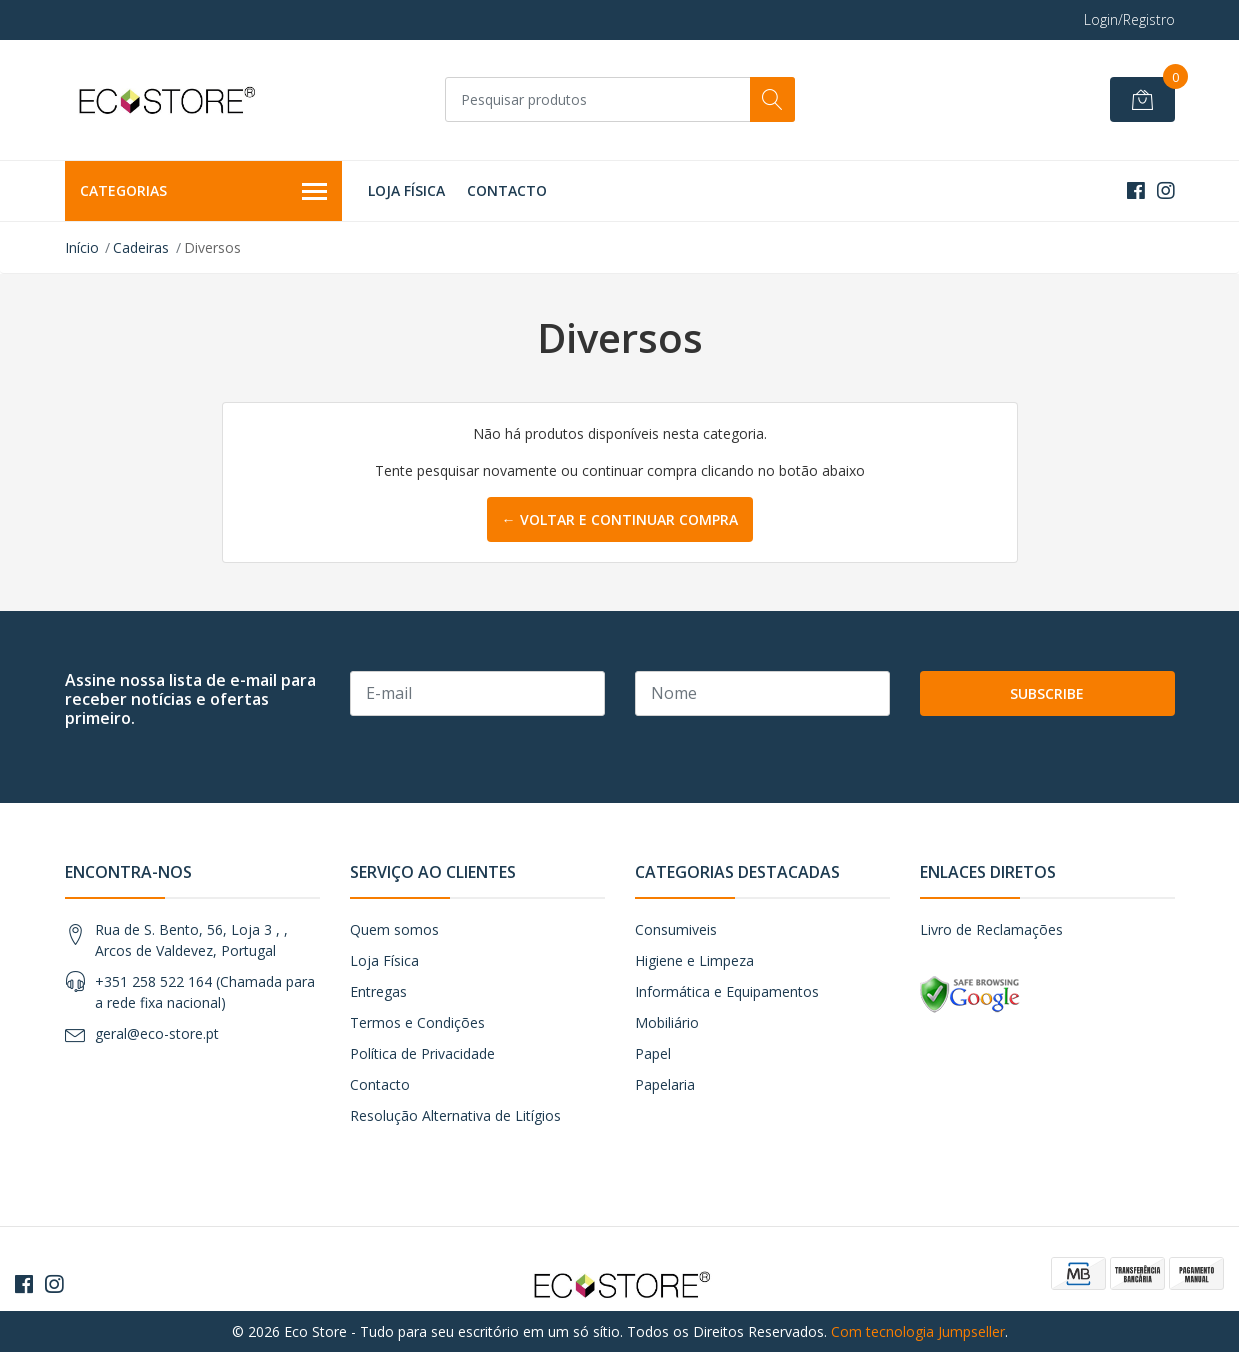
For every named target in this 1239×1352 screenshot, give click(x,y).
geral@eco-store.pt (157, 1033)
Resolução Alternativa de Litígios (455, 1115)
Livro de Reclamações (991, 929)
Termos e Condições (417, 1022)
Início (82, 247)
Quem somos (394, 929)
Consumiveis (676, 929)
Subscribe (1047, 693)
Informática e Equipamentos (727, 991)
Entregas (378, 991)
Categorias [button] (204, 192)
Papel (653, 1053)
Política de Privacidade (422, 1053)
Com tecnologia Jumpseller (918, 1331)
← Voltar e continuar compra (620, 519)
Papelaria (665, 1084)
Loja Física (406, 190)
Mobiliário (667, 1022)
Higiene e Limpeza (694, 960)
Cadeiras (141, 247)
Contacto (507, 190)
